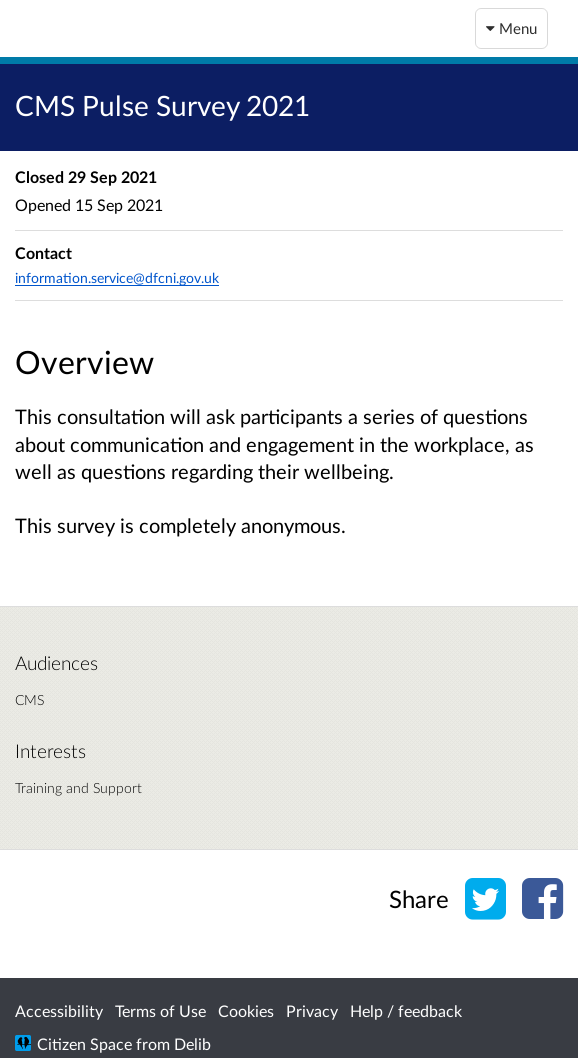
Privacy (312, 1010)
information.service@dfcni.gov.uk (117, 277)
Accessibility (59, 1010)
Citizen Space (84, 1043)
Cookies (246, 1010)
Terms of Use (160, 1010)
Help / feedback (406, 1010)
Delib (192, 1043)
